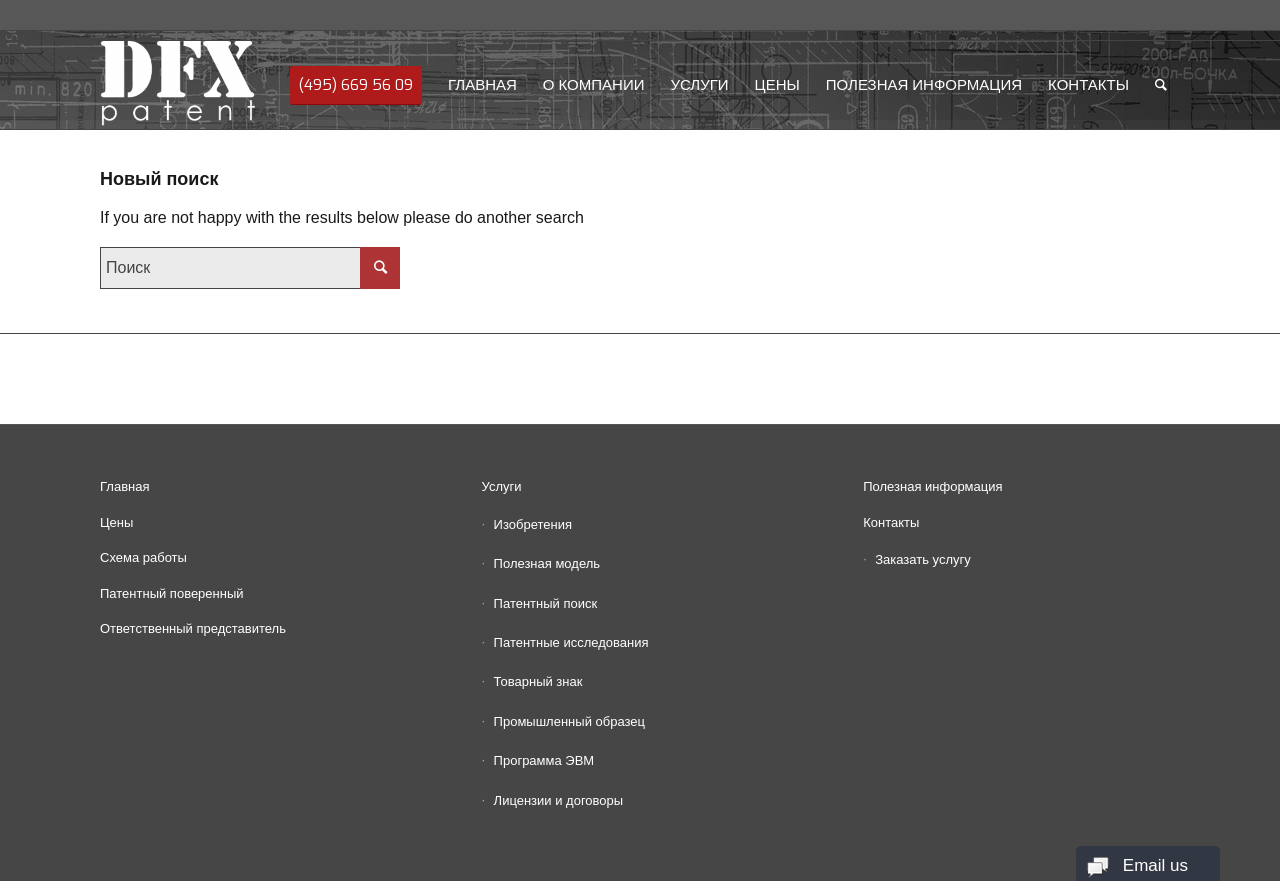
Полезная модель (547, 563)
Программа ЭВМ (544, 760)
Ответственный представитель (193, 628)
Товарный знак (538, 681)
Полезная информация (932, 486)
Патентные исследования (571, 642)
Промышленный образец (569, 721)
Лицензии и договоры (559, 800)
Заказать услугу (923, 559)
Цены (116, 522)
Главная (124, 486)
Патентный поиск (546, 603)
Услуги (502, 486)
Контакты (891, 522)
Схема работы (143, 557)
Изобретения (533, 524)
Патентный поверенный (172, 593)
